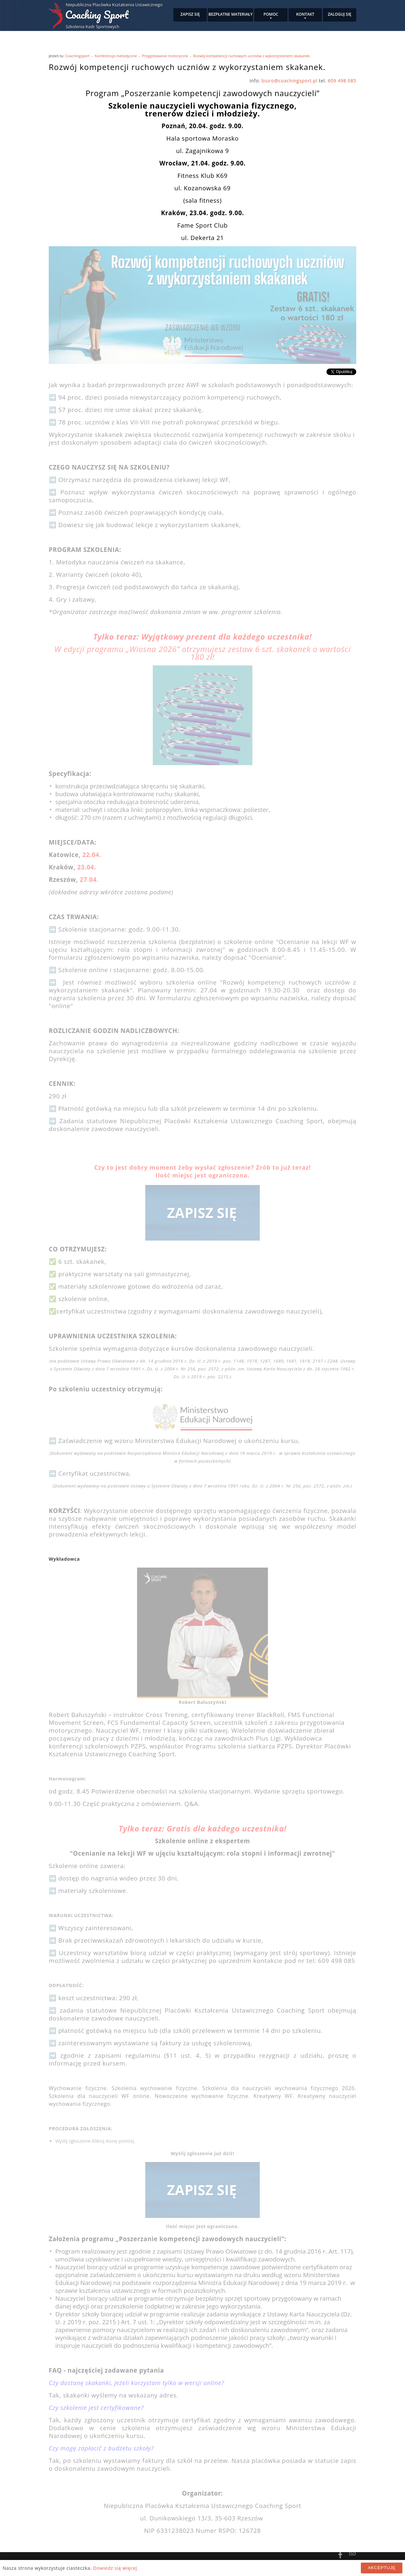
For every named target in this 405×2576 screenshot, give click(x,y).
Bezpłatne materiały (230, 14)
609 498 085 (342, 80)
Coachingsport (77, 55)
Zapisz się (190, 14)
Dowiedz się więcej (115, 2568)
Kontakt (305, 14)
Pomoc (271, 14)
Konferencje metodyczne (116, 55)
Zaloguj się (339, 14)
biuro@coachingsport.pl (290, 80)
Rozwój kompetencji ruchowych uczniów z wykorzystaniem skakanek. (251, 55)
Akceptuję (382, 2567)
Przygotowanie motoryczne (165, 55)
